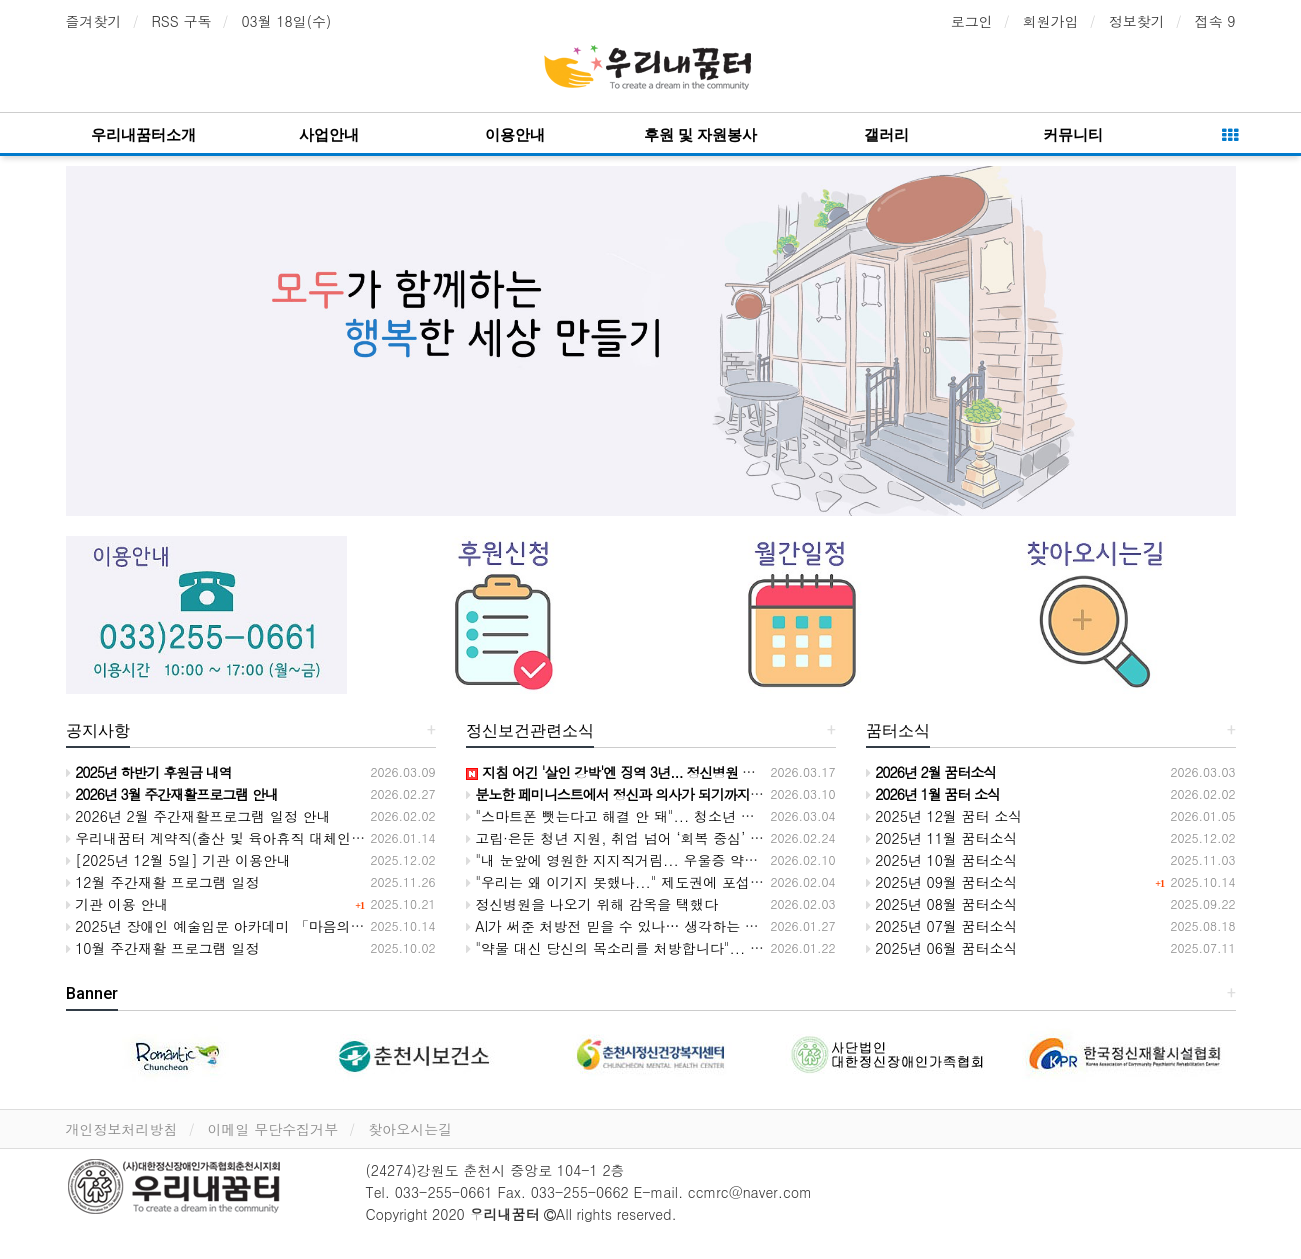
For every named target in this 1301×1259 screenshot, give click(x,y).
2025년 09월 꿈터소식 (942, 882)
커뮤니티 (1073, 135)
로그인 (972, 21)
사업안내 (329, 135)
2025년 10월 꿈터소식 (942, 860)
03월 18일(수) (286, 21)
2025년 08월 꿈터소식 (942, 904)
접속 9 (1215, 21)
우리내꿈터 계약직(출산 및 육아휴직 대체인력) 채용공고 (249, 838)
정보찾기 (1137, 21)
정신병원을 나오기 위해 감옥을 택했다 (592, 904)
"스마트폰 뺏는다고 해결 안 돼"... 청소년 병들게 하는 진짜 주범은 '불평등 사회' (724, 816)
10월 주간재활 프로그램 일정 (163, 948)
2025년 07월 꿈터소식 (942, 926)
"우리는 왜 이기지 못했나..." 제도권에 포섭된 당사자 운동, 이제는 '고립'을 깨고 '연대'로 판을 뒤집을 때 (801, 882)
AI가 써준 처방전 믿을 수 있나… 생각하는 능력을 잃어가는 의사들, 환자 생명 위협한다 (746, 926)
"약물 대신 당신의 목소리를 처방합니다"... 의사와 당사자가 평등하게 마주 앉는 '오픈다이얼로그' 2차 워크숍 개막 (831, 948)
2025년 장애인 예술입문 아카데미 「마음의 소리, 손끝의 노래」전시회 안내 (311, 926)
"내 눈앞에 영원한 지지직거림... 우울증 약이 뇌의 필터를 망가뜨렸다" (692, 860)
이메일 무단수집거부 (273, 1129)
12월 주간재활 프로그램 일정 (163, 882)
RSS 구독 (182, 21)
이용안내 (515, 135)
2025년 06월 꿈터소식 (942, 948)
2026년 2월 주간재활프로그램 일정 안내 (198, 816)
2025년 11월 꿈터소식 (942, 838)
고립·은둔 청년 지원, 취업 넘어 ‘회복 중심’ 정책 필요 (638, 838)
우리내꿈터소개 (143, 135)
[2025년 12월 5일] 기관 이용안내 (179, 860)
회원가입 (1051, 21)
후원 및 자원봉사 (700, 135)
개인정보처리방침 (122, 1129)
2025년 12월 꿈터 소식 (944, 816)
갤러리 (886, 135)
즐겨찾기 (94, 21)
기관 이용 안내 (117, 904)
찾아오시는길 (410, 1129)
